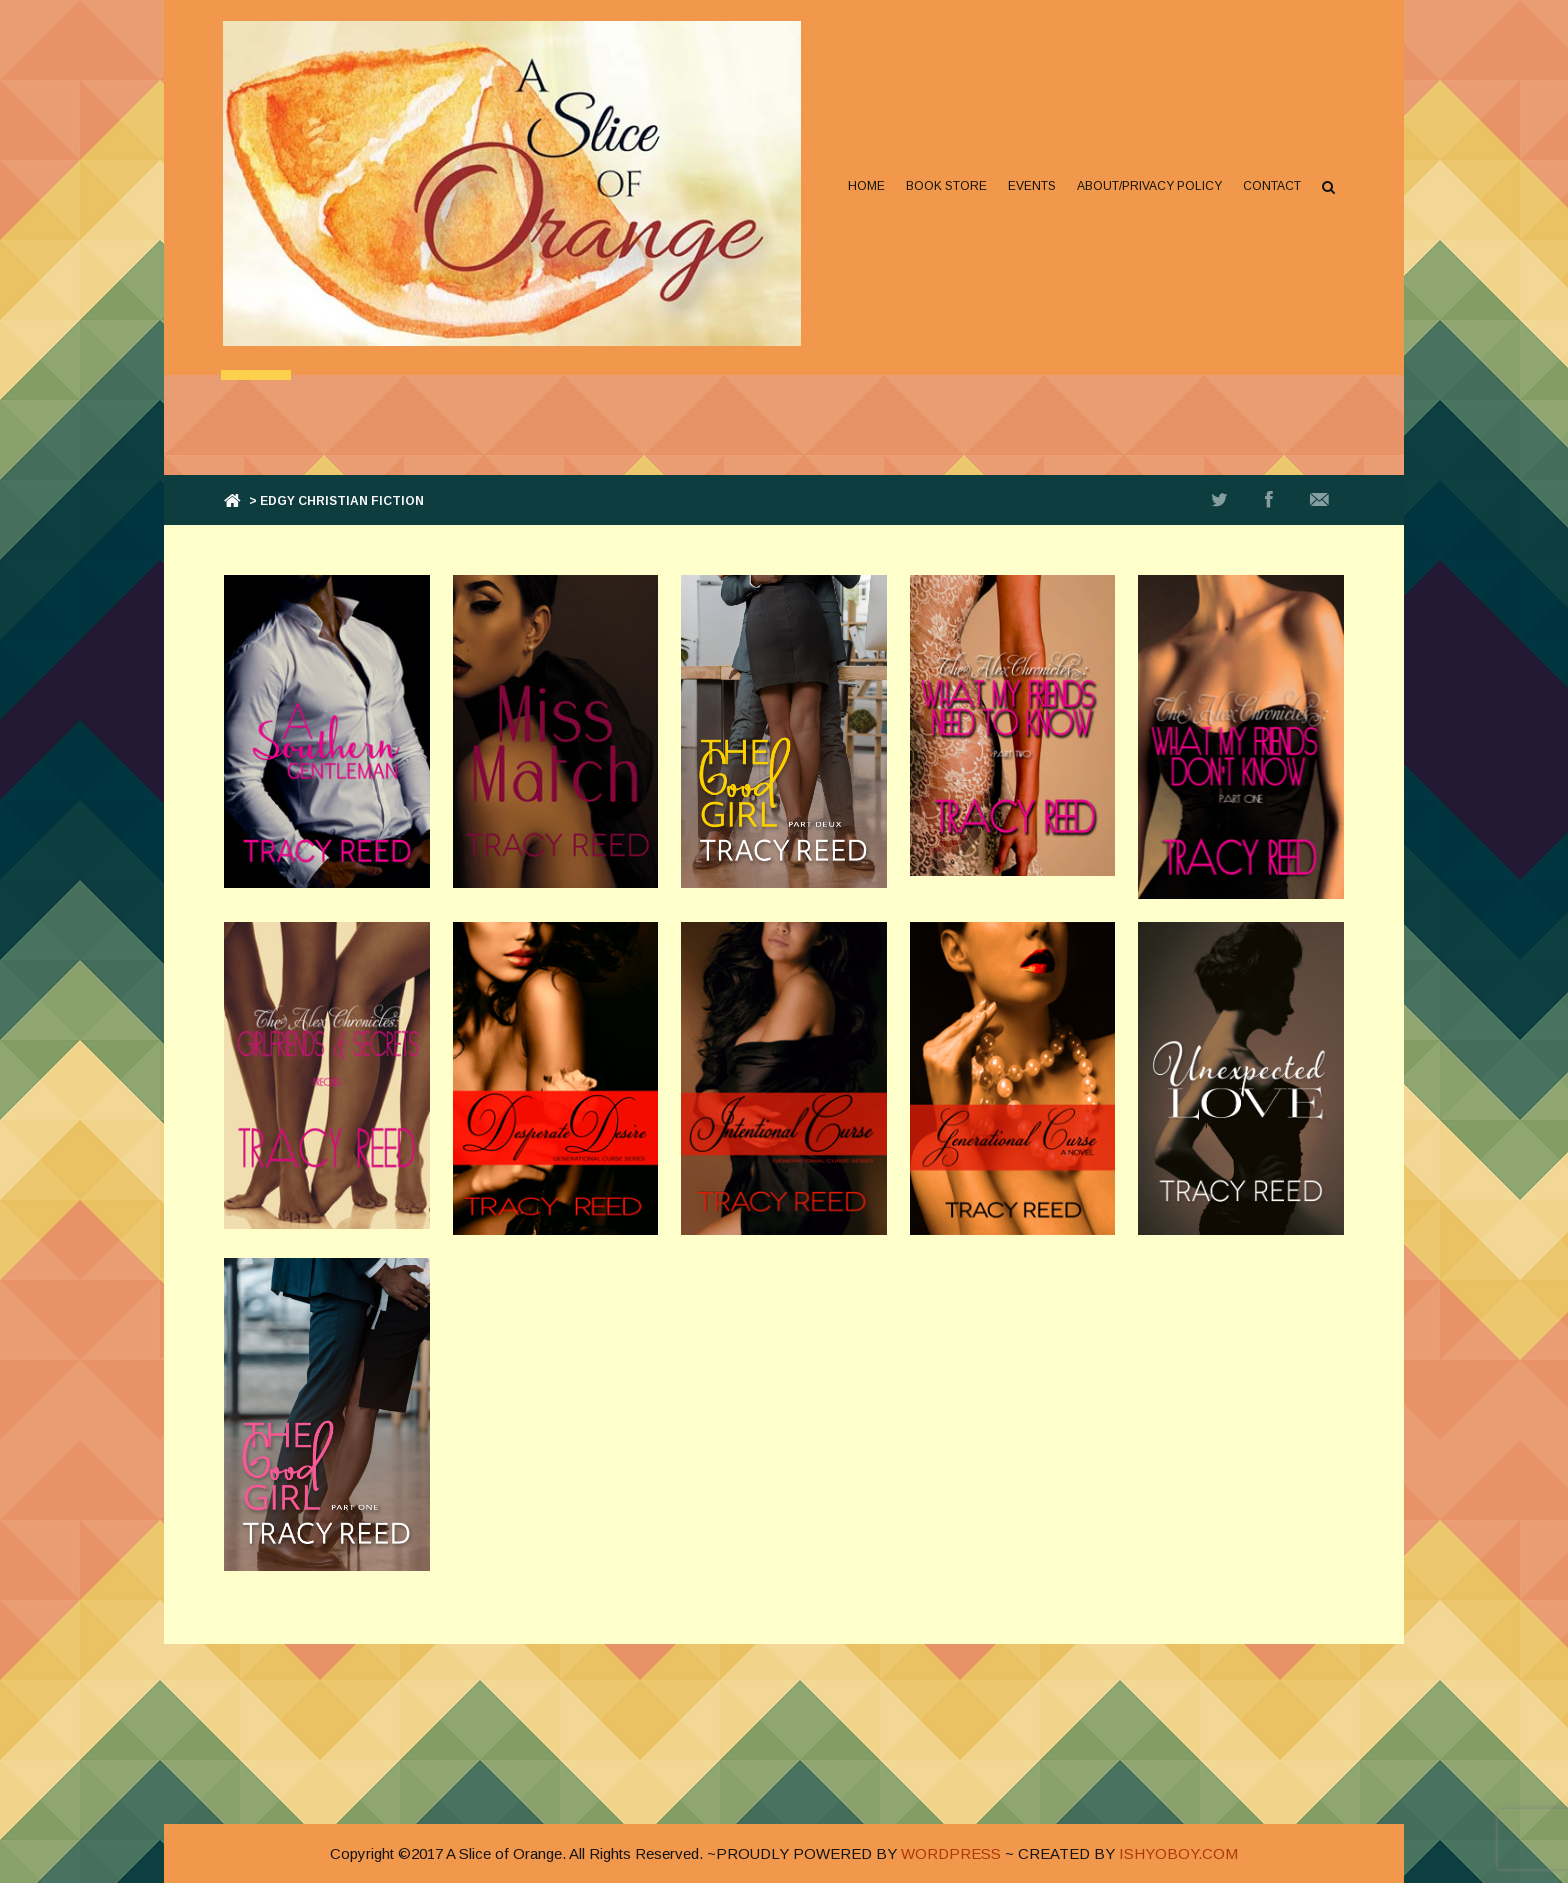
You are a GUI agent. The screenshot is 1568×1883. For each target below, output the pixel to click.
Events (1030, 186)
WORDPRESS (951, 1853)
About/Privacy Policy (1147, 186)
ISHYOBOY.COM (1178, 1853)
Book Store (944, 186)
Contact (1270, 186)
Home (864, 186)
